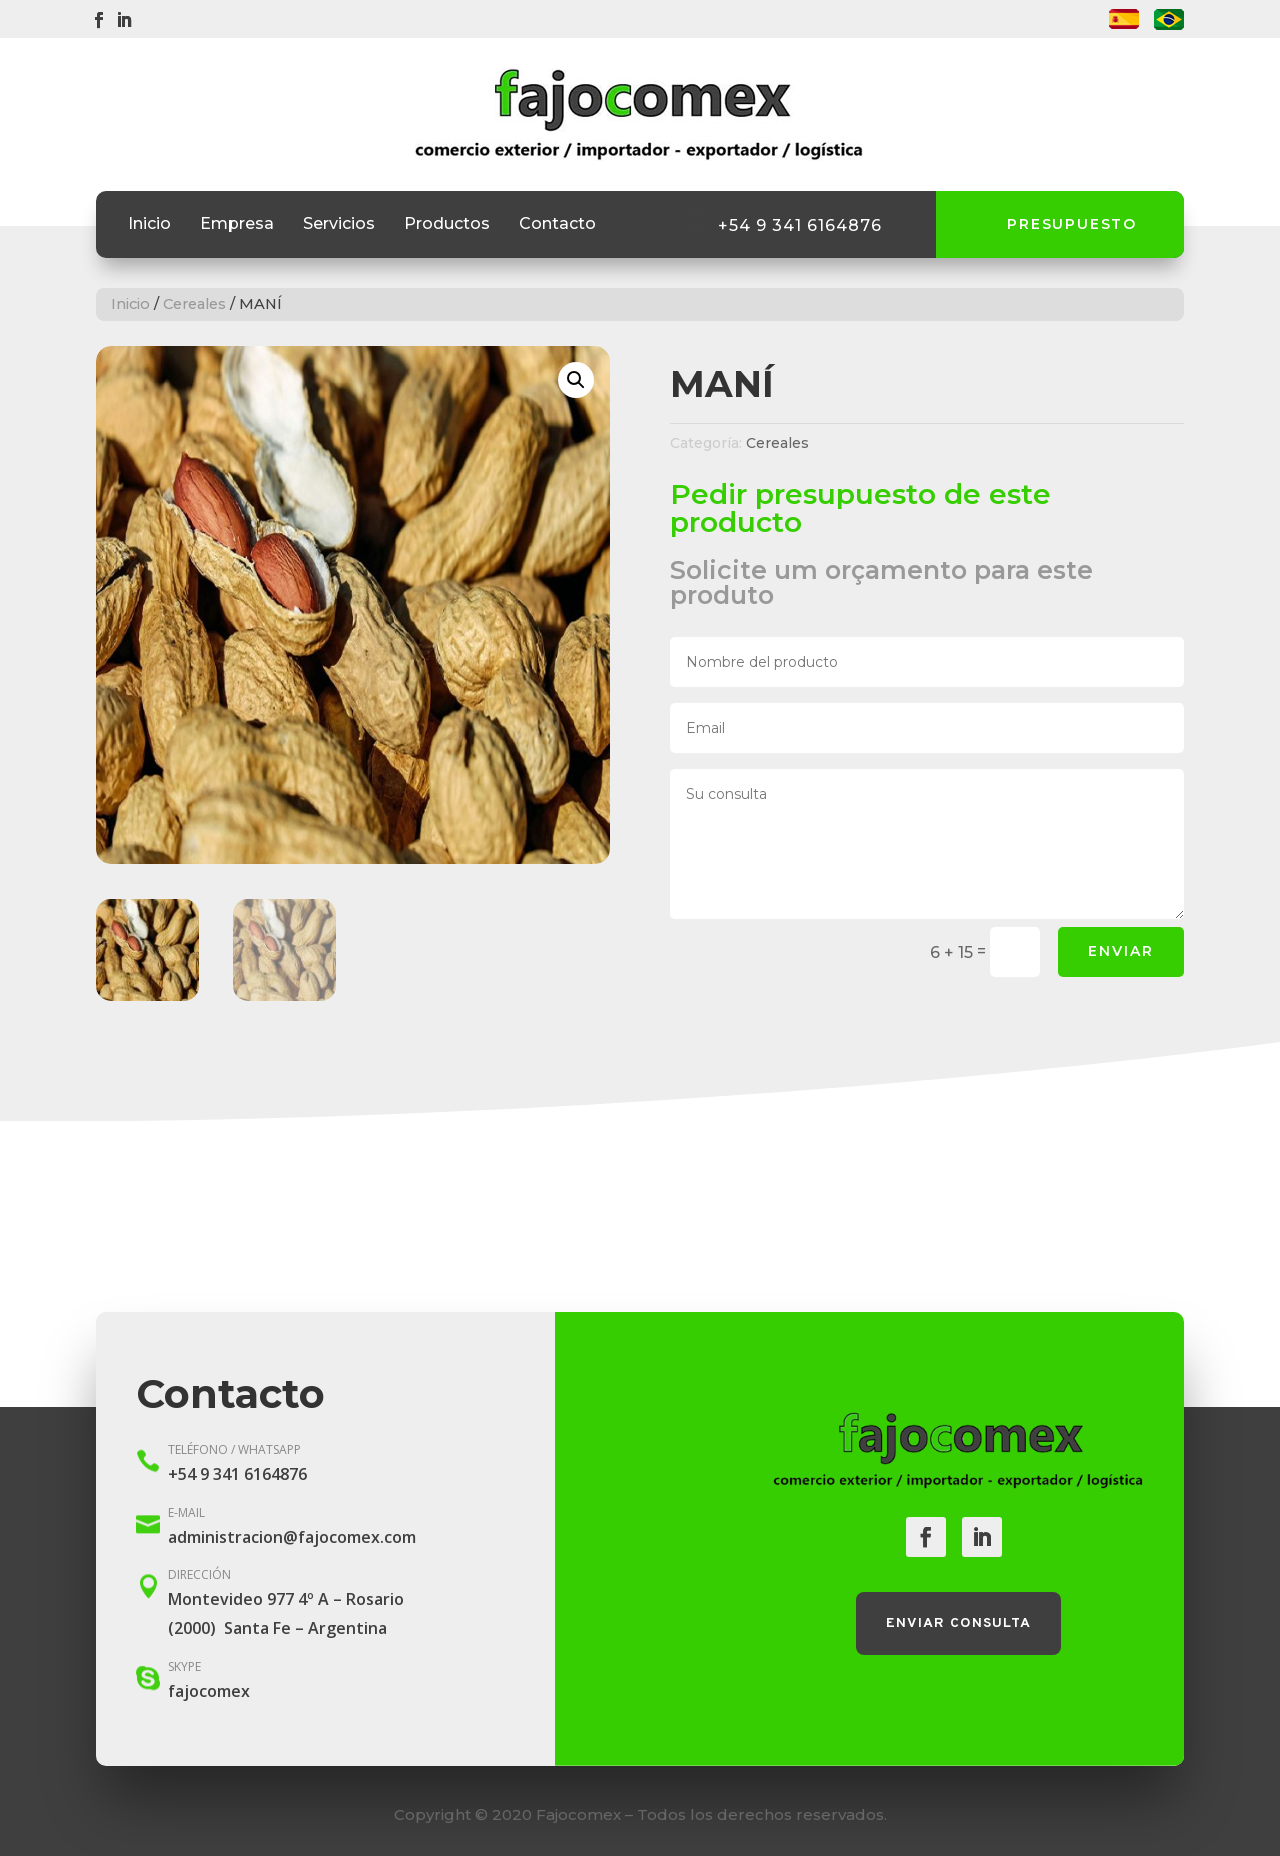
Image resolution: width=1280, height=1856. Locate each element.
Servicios (339, 225)
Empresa (237, 225)
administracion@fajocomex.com (292, 1537)
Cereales (194, 304)
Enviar (1121, 951)
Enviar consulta (958, 1623)
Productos (447, 225)
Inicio (149, 225)
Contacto (557, 225)
